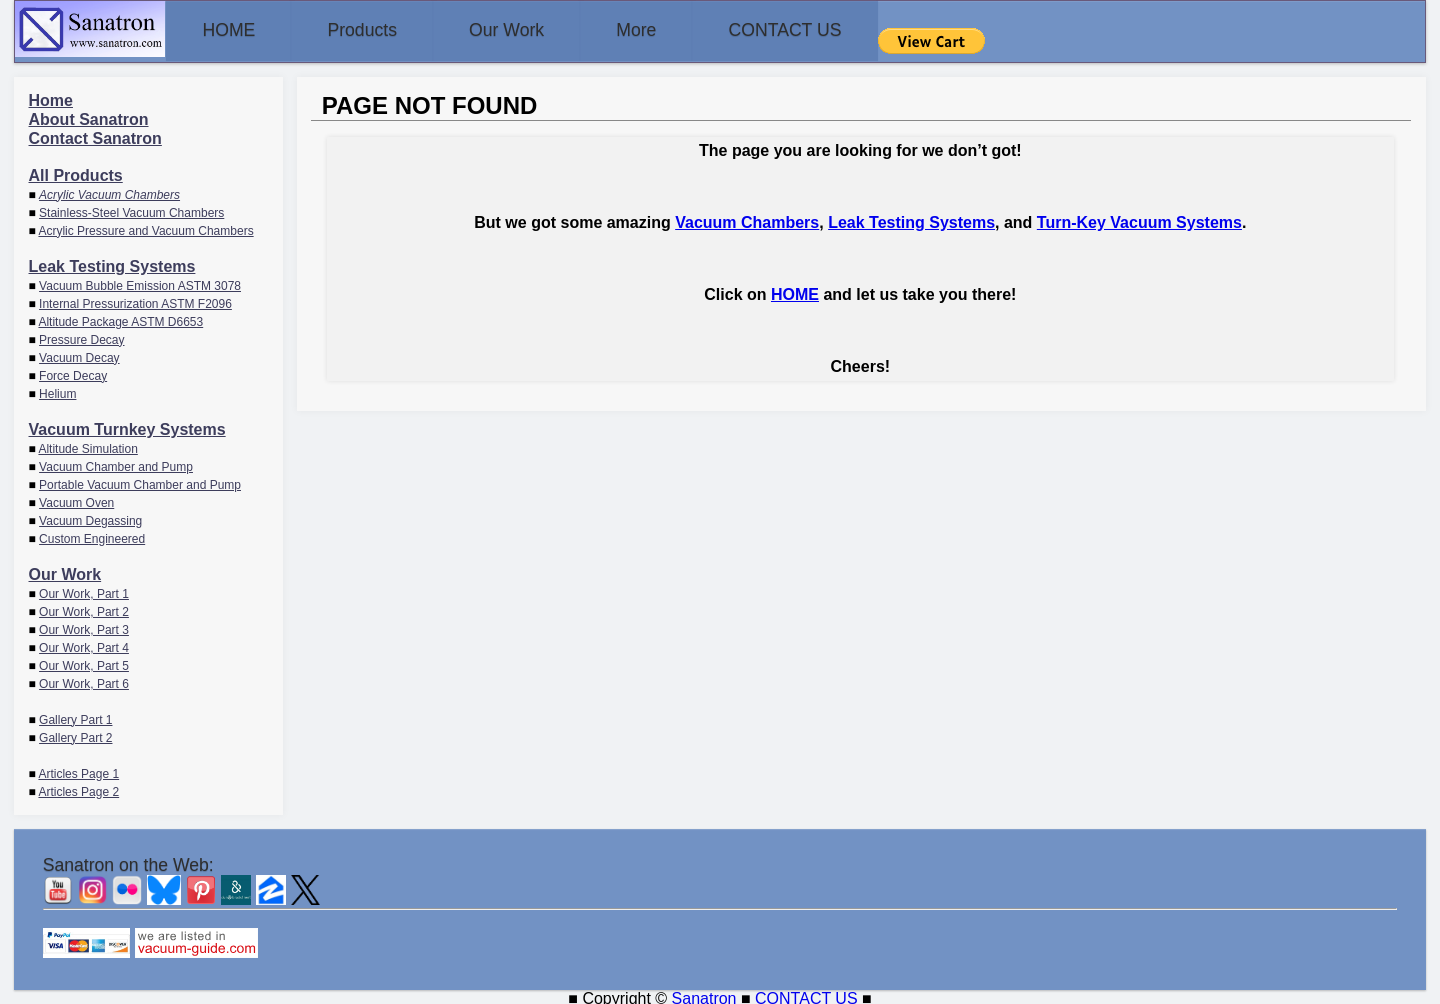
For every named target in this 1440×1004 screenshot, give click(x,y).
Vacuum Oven (76, 499)
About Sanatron (89, 115)
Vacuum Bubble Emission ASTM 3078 (140, 282)
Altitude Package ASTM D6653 (120, 318)
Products (387, 30)
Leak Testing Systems (112, 262)
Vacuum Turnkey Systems (127, 425)
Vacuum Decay (79, 354)
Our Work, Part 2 (84, 608)
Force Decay (73, 372)
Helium (57, 390)
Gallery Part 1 (75, 716)
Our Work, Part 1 (84, 590)
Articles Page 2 (78, 788)
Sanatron (704, 994)
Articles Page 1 (78, 770)
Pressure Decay (81, 336)
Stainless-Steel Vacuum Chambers (131, 209)
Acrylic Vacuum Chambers (109, 191)
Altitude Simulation (87, 445)
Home (51, 96)
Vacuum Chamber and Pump (116, 463)
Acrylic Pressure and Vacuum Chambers (145, 227)
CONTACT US (862, 30)
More (696, 30)
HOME (237, 30)
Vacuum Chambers (747, 218)
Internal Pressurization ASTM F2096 (135, 300)
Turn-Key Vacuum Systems (1139, 218)
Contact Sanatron (95, 134)
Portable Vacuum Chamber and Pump (140, 481)
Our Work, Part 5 (84, 662)
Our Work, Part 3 (84, 626)
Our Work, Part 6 (84, 680)
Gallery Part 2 (75, 734)
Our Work (549, 30)
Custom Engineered (92, 535)
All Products (76, 171)
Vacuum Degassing (90, 517)
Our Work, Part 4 (84, 644)
